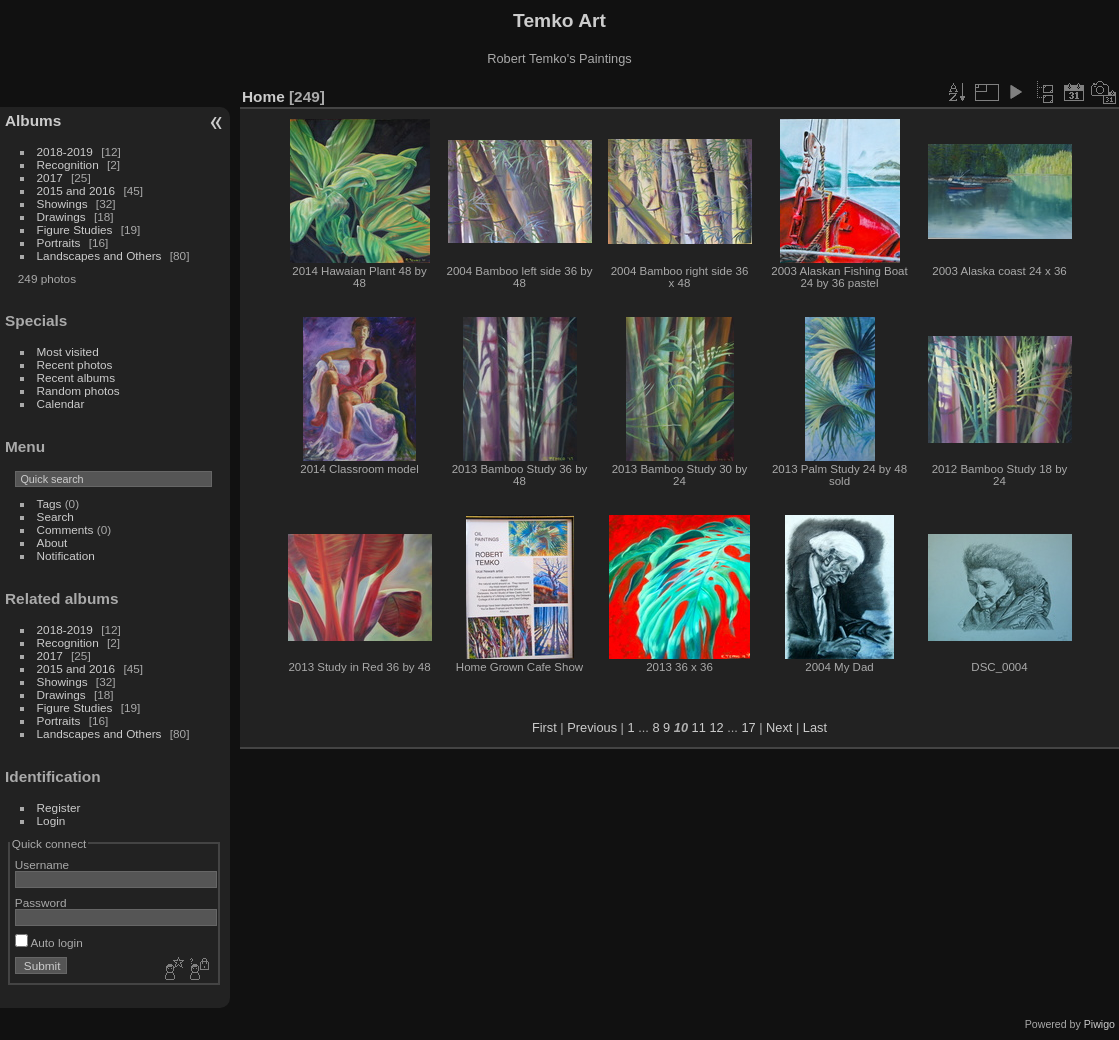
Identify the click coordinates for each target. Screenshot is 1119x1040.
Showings (62, 203)
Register (59, 807)
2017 (50, 177)
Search (55, 516)
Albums (33, 120)
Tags (49, 503)
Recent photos (75, 364)
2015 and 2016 (76, 190)
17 (748, 727)
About (52, 542)
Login (51, 820)
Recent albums (76, 377)
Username (42, 864)
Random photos (78, 390)
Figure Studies (75, 229)
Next (779, 727)
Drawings (61, 216)
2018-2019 (65, 151)
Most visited (68, 351)
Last (815, 727)
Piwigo (1099, 1024)
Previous (592, 727)
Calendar (61, 403)
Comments (65, 529)
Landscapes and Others (99, 255)
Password (41, 902)
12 (716, 727)
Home (263, 96)
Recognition (68, 164)
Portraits (59, 242)
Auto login (49, 942)
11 (699, 727)
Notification (66, 555)
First (544, 727)
